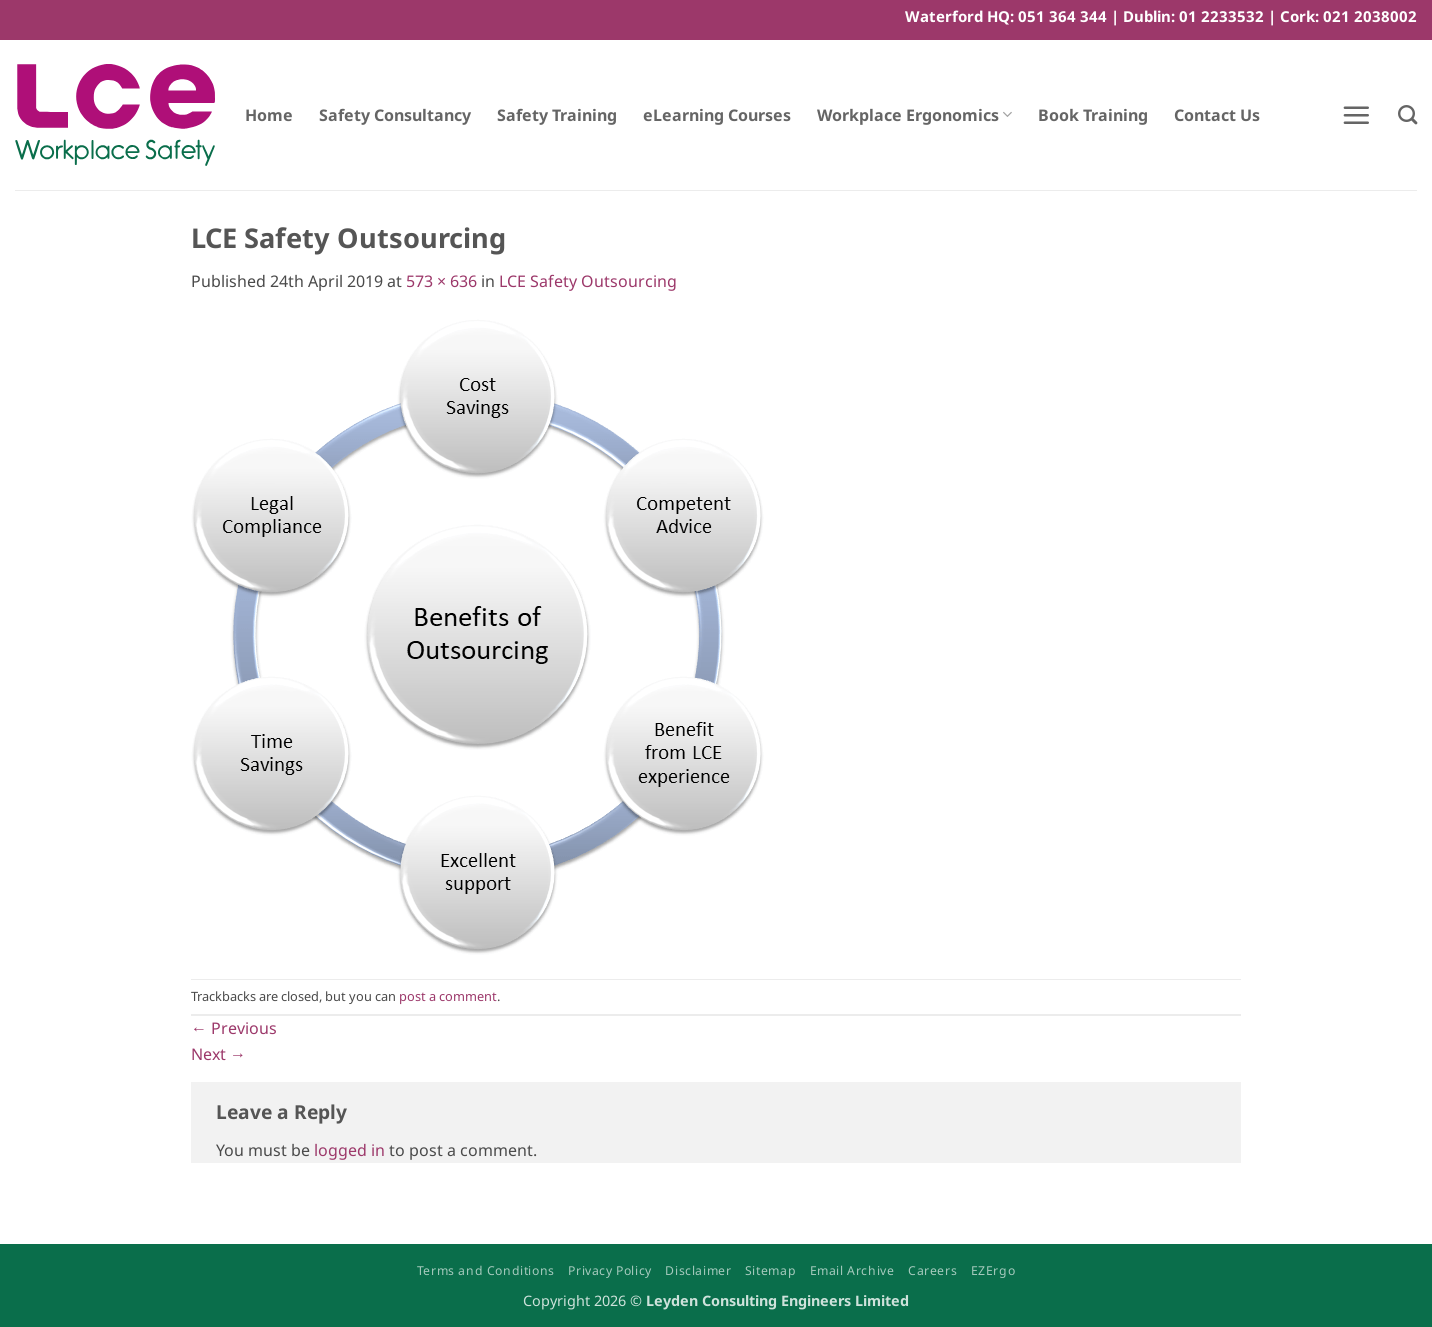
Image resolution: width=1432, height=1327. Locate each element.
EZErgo (993, 1270)
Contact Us (1217, 115)
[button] (1356, 115)
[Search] (1407, 114)
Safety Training (557, 115)
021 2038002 (1370, 16)
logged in (349, 1150)
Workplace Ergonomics (914, 115)
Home (269, 115)
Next (218, 1054)
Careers (932, 1270)
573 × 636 (441, 281)
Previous (234, 1028)
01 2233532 (1221, 16)
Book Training (1093, 115)
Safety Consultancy (395, 115)
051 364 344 (1062, 16)
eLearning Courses (717, 115)
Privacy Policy (610, 1270)
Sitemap (770, 1270)
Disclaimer (698, 1270)
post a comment (448, 996)
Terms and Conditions (486, 1270)
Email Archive (852, 1270)
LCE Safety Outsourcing (588, 281)
